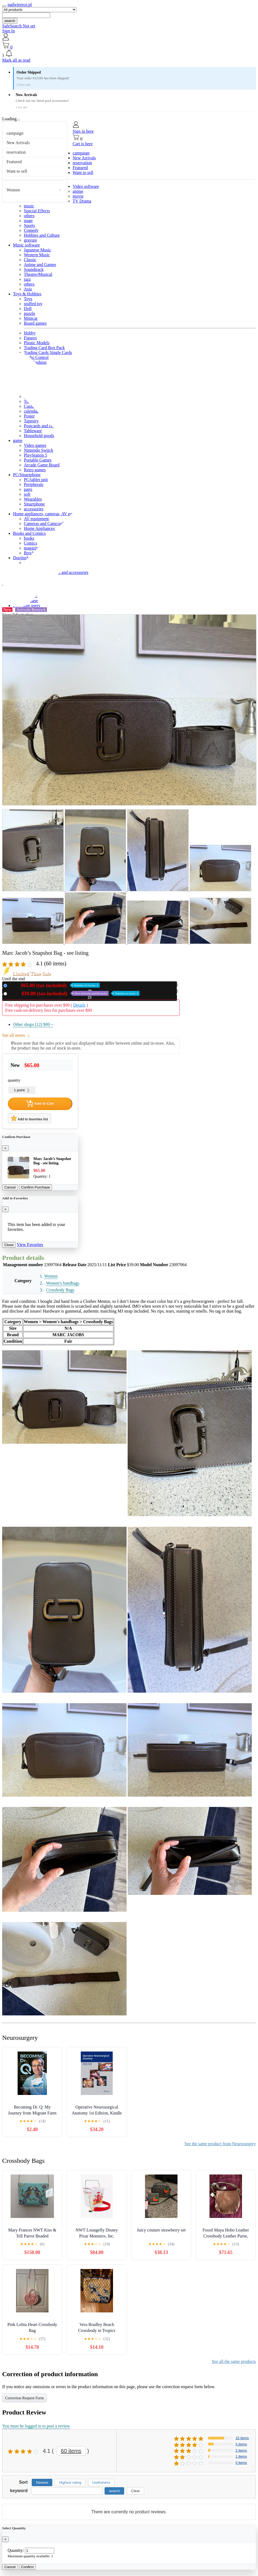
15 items (242, 2438)
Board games (35, 323)
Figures (30, 338)
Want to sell (17, 171)
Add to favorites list (29, 1118)
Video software (86, 186)
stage (28, 220)
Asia (28, 289)
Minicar (31, 318)
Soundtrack (34, 269)
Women (13, 190)
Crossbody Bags (60, 1290)
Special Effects (37, 210)
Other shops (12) (33, 1024)
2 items (241, 2450)
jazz (27, 279)
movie (78, 196)
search (9, 21)
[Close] (5, 1148)
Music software (26, 245)
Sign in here (83, 131)
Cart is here (83, 143)
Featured (14, 161)
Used (74, 993)
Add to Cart (40, 1103)
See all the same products (234, 2361)
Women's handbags (62, 1283)
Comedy (31, 230)
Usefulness (101, 2482)
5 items (241, 2444)
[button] (129, 54)
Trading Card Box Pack (44, 347)
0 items (241, 2463)
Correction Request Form (24, 2398)
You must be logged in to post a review (36, 2426)
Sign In (8, 31)
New (54, 985)
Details (79, 1005)
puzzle (29, 313)
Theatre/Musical (38, 274)
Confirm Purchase (35, 1187)
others (29, 215)
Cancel (10, 1187)
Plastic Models (37, 342)
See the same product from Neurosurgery (220, 2143)
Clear (135, 2491)
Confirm (27, 2567)
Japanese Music (37, 250)
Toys (28, 298)
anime (78, 191)
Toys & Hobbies (27, 294)
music (29, 206)
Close (9, 1245)
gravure (30, 240)
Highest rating (70, 2482)
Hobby (30, 333)
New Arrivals (18, 142)
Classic (30, 259)
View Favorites (30, 1244)
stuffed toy (33, 303)
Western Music (37, 254)
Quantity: (16, 2550)
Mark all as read (16, 60)
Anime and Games (40, 264)
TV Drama (82, 201)
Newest (42, 2482)
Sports (29, 225)
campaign (15, 133)
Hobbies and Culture (42, 235)
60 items (71, 2451)
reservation (16, 152)
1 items (241, 2456)
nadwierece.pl (20, 4)
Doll (27, 308)
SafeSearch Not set (18, 26)
